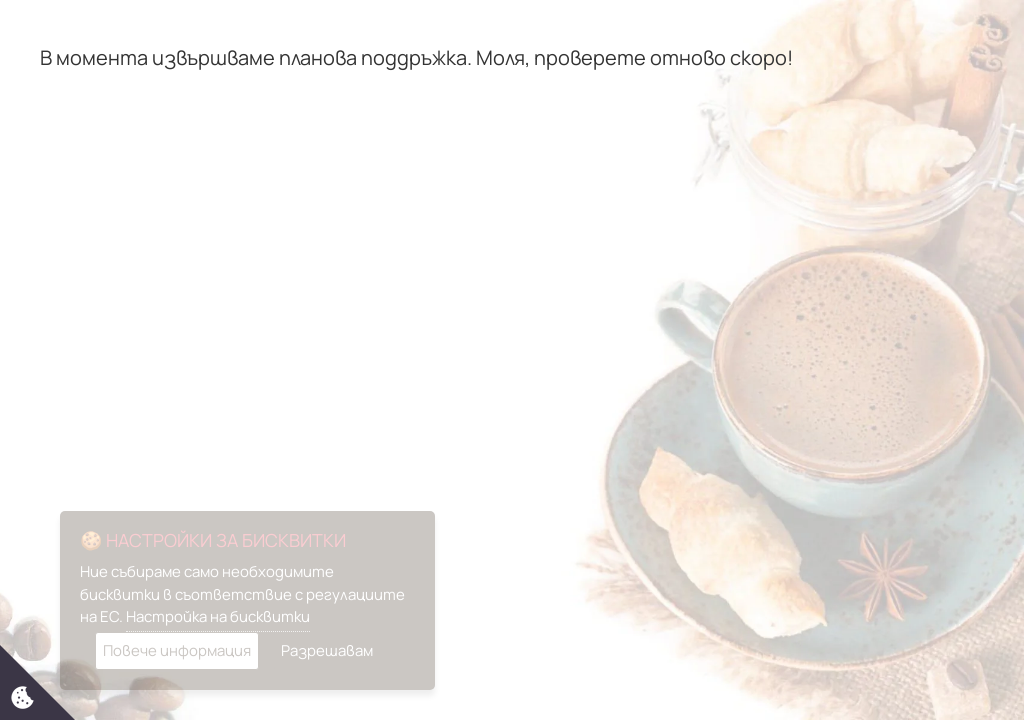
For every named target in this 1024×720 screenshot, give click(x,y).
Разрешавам (327, 650)
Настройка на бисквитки (218, 616)
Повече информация (177, 650)
